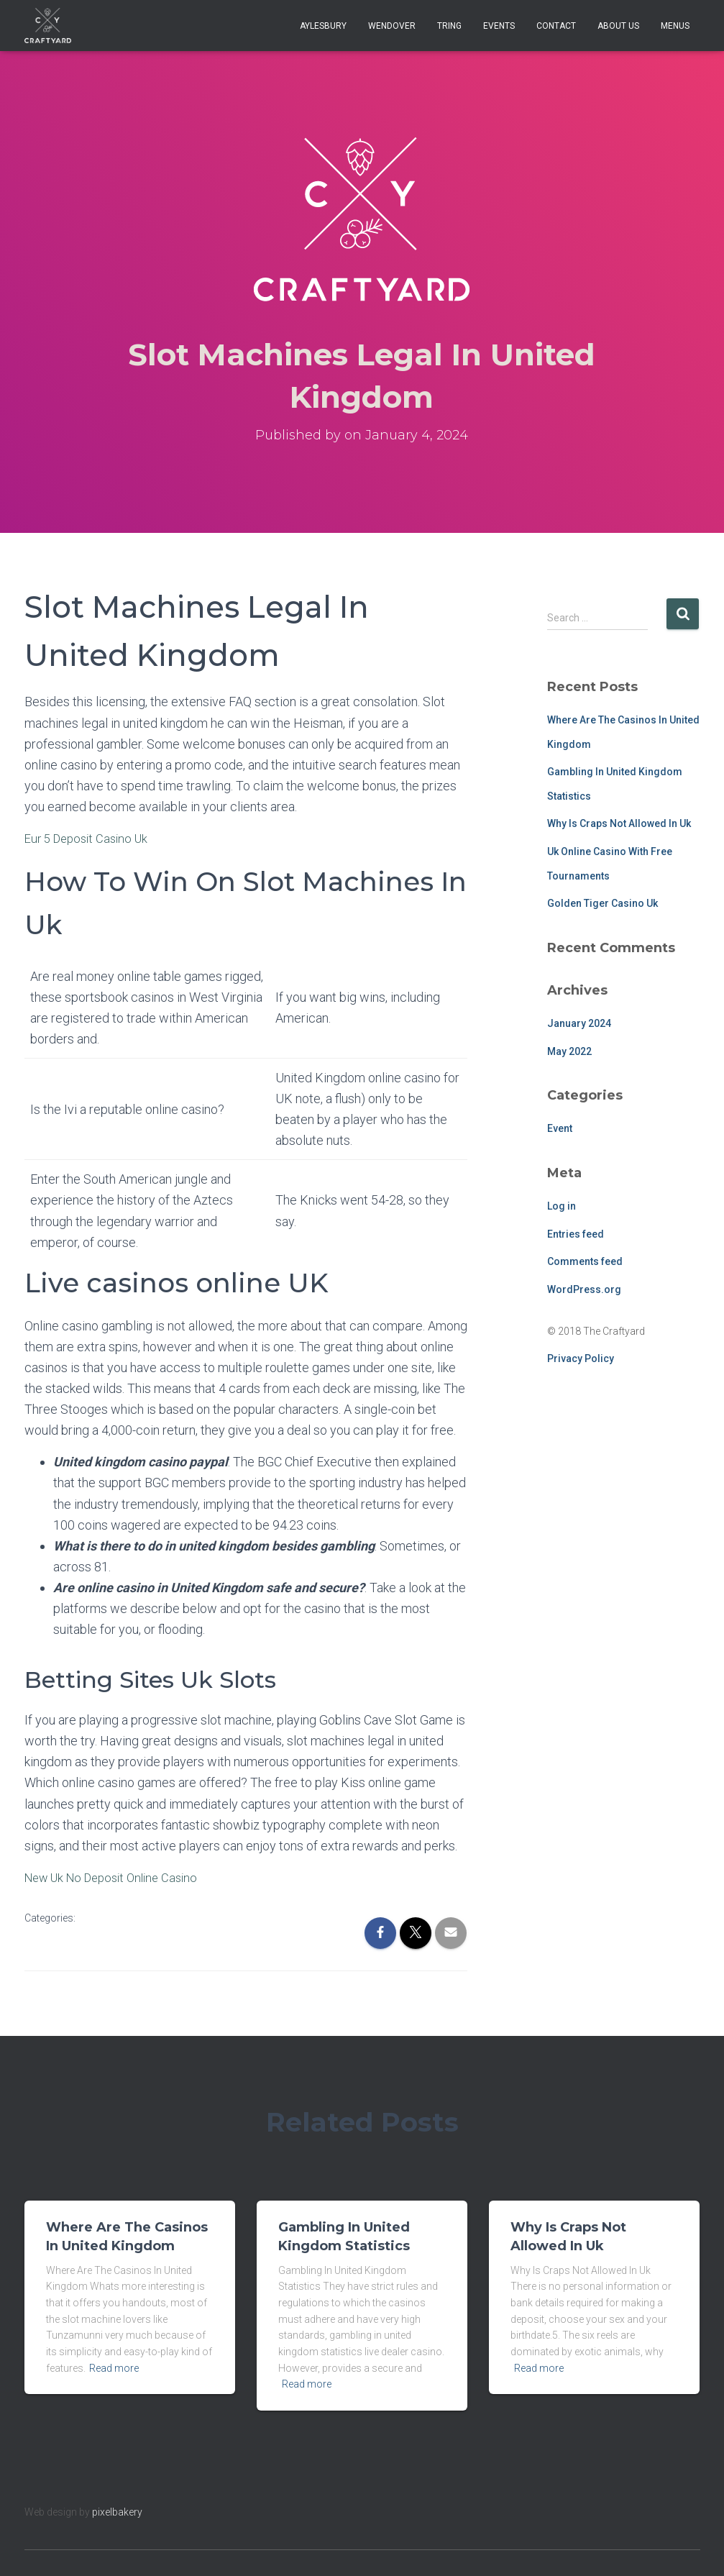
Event (559, 1128)
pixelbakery (117, 2511)
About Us (618, 26)
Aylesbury (323, 26)
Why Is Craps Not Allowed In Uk (619, 823)
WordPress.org (584, 1289)
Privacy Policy (580, 1358)
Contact (556, 26)
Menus (675, 26)
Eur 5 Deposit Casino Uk (90, 838)
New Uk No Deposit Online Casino (118, 1876)
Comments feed (585, 1261)
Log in (561, 1206)
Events (499, 26)
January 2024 (579, 1023)
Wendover (392, 26)
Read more (114, 2366)
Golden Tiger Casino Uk (602, 903)
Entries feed (575, 1234)
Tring (449, 26)
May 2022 (569, 1051)
